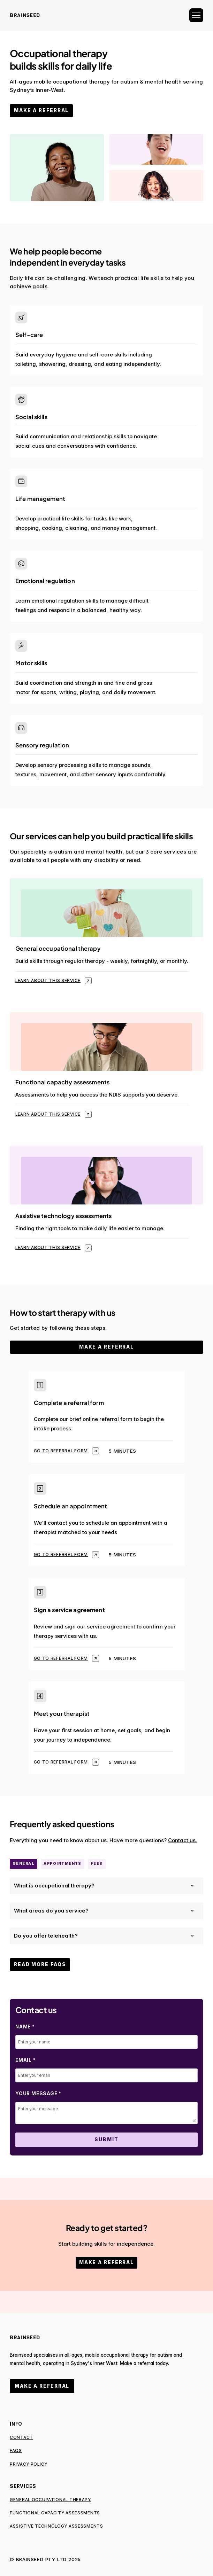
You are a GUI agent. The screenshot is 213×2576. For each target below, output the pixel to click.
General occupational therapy (50, 2499)
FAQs (16, 2450)
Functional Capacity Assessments (55, 2513)
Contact (21, 2437)
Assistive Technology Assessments (56, 2526)
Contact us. (182, 1840)
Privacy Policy (28, 2464)
